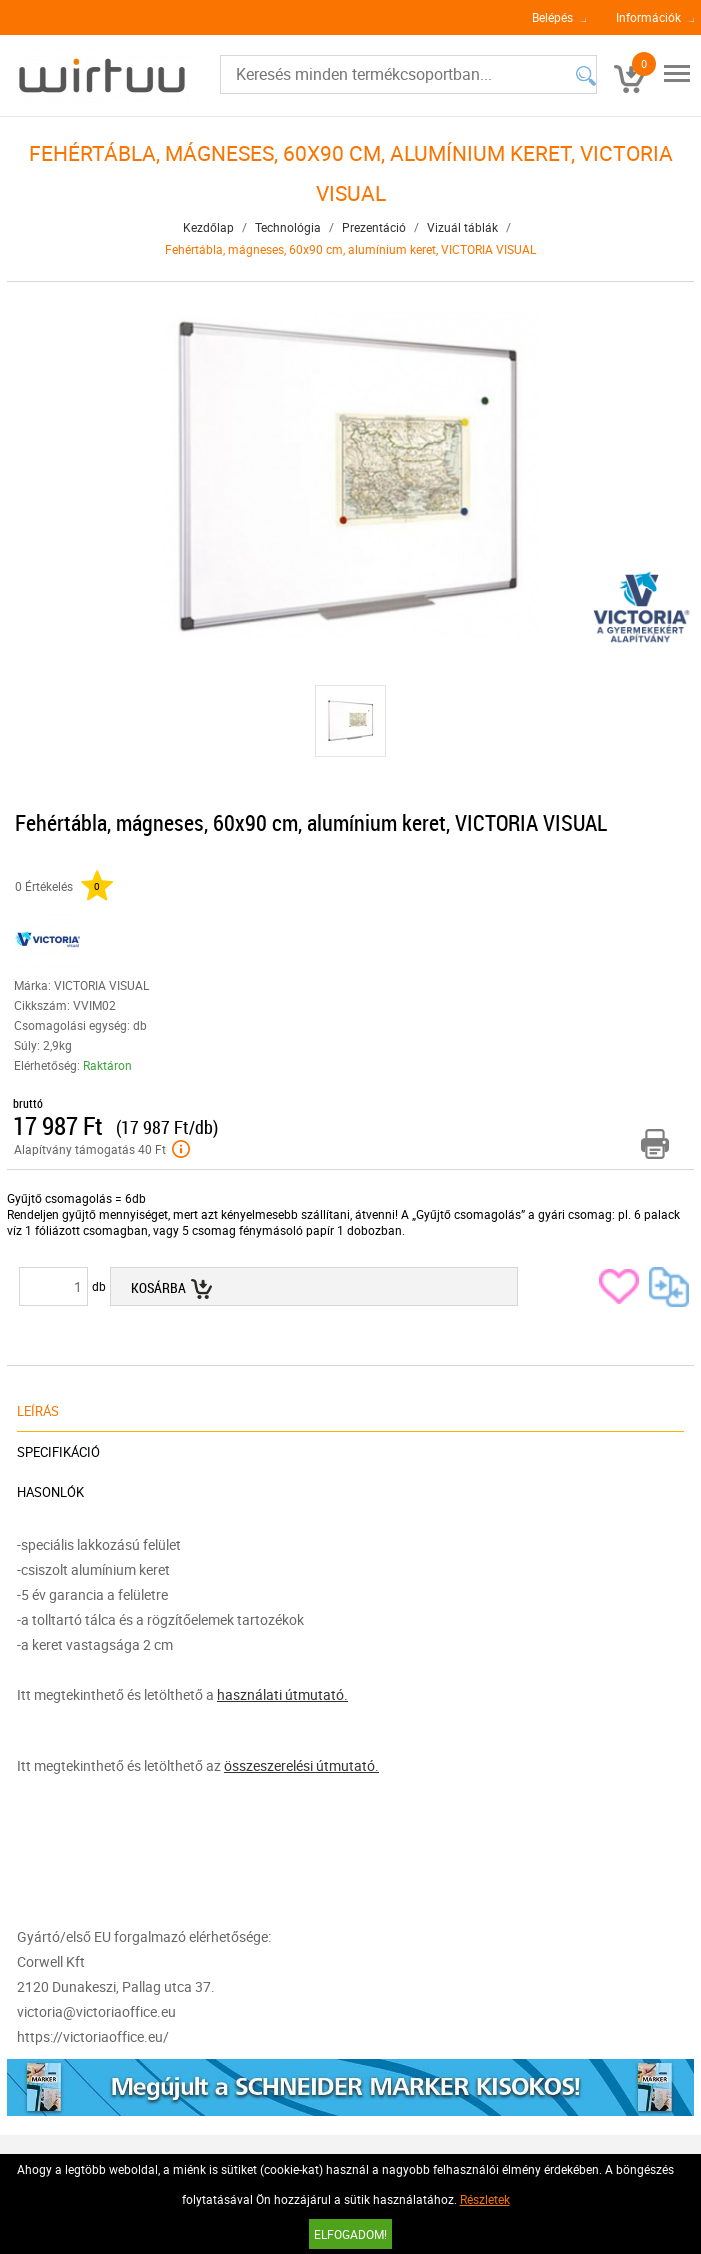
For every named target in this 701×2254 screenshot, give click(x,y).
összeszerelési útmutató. (301, 1765)
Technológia (288, 227)
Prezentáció (374, 227)
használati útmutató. (282, 1694)
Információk (648, 17)
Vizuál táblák (462, 227)
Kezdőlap (208, 227)
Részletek (485, 2199)
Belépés (552, 17)
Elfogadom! (350, 2234)
